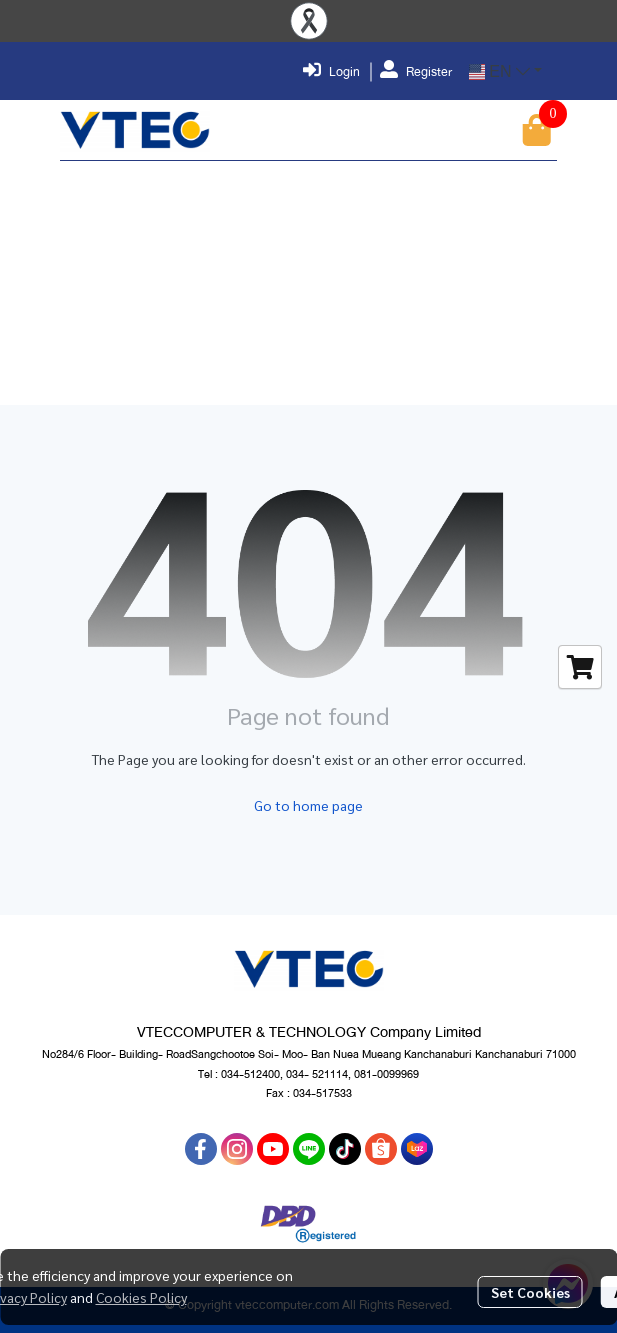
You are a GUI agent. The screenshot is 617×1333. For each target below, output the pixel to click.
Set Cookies (530, 1292)
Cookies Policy (141, 1297)
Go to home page (308, 805)
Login (331, 71)
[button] (505, 72)
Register (416, 71)
